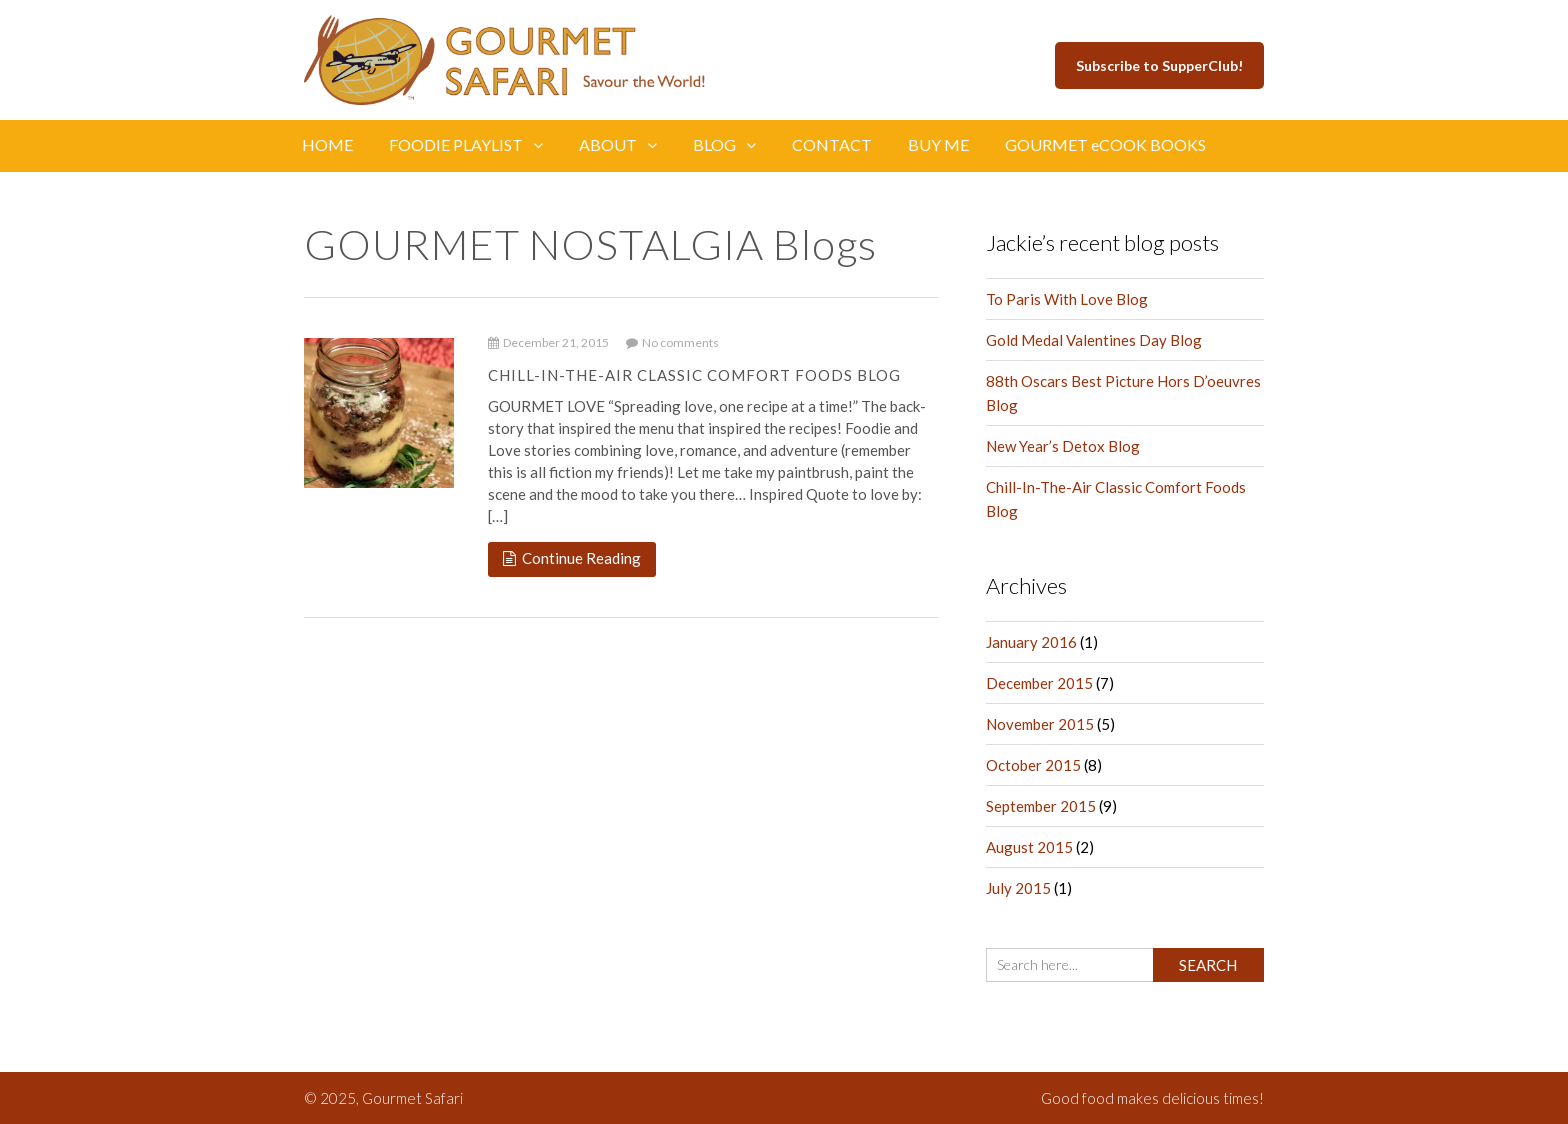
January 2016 (1031, 642)
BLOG (724, 144)
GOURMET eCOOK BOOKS (1105, 144)
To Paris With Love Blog (1067, 299)
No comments (672, 342)
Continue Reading (572, 558)
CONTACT (832, 144)
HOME (327, 144)
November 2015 (1040, 724)
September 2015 (1041, 806)
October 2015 (1033, 765)
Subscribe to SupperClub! (1159, 65)
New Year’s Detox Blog (1063, 446)
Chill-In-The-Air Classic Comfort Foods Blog (694, 375)
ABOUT (618, 144)
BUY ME (938, 144)
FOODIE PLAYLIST (466, 144)
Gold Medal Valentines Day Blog (1094, 340)
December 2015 (1039, 683)
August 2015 (1029, 847)
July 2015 (1018, 888)
